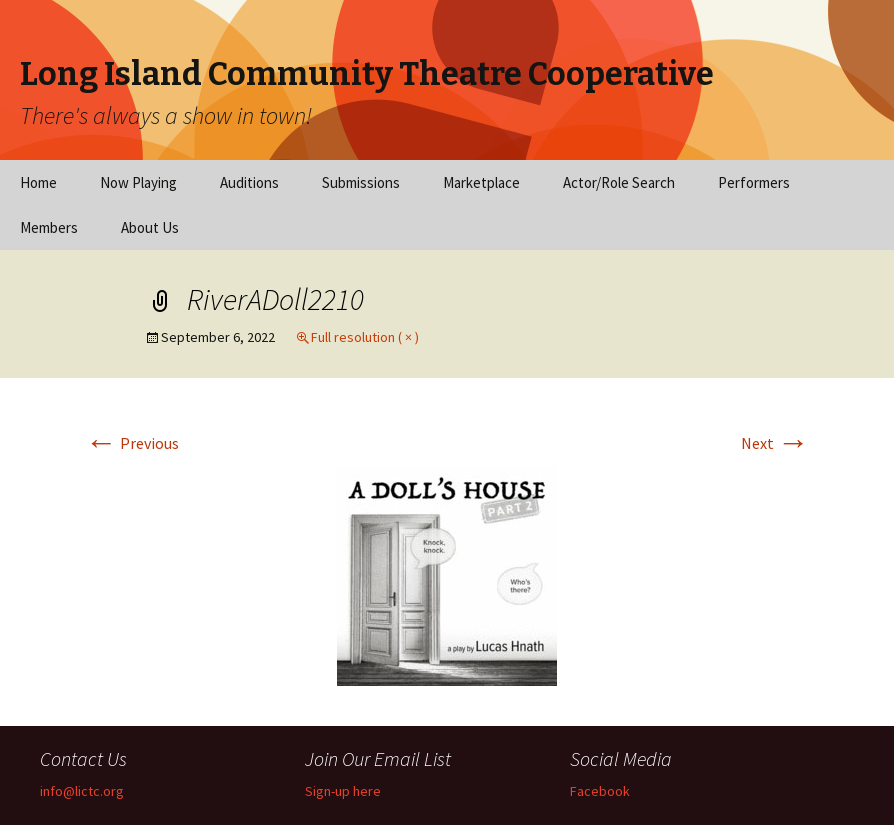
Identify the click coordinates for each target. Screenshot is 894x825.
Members (49, 227)
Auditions (249, 182)
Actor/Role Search (619, 182)
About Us (150, 227)
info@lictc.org (82, 791)
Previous (132, 443)
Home (38, 182)
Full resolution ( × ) (365, 337)
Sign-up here (343, 791)
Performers (754, 182)
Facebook (600, 791)
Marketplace (481, 182)
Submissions (361, 182)
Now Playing (138, 182)
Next (775, 443)
